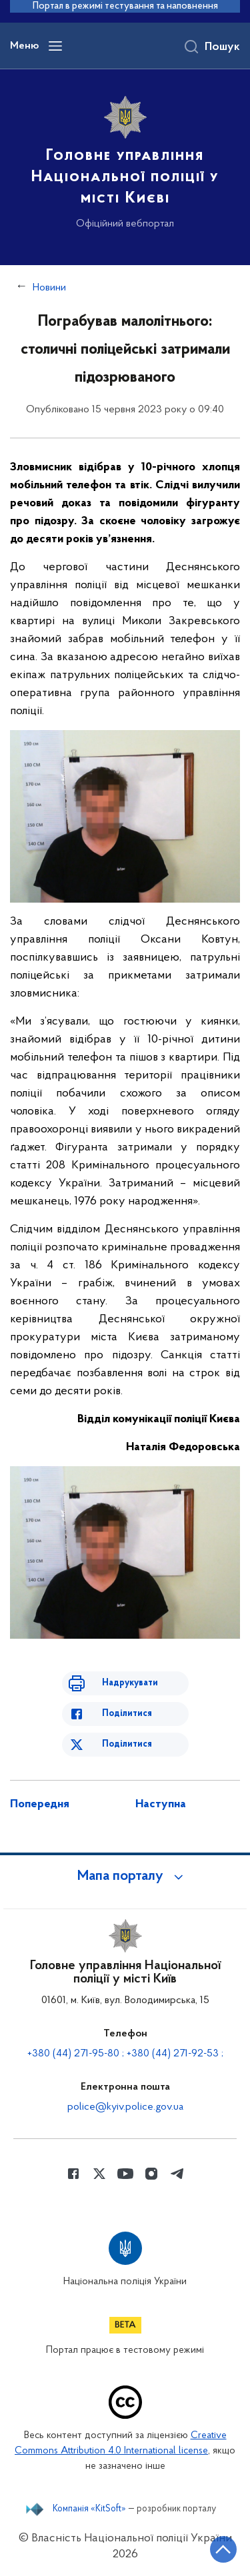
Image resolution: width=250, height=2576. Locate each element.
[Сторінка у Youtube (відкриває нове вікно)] (125, 2174)
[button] (125, 1877)
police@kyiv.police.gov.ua (125, 2107)
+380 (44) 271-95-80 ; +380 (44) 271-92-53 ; (125, 2053)
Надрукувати (130, 1683)
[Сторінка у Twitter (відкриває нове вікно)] (99, 2174)
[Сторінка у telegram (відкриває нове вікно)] (177, 2174)
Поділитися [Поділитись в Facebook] (127, 1714)
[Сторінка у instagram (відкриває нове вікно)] (151, 2174)
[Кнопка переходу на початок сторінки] (223, 2549)
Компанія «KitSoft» (89, 2509)
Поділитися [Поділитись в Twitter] (127, 1744)
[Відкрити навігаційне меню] (55, 46)
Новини (49, 287)
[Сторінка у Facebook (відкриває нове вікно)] (73, 2174)
